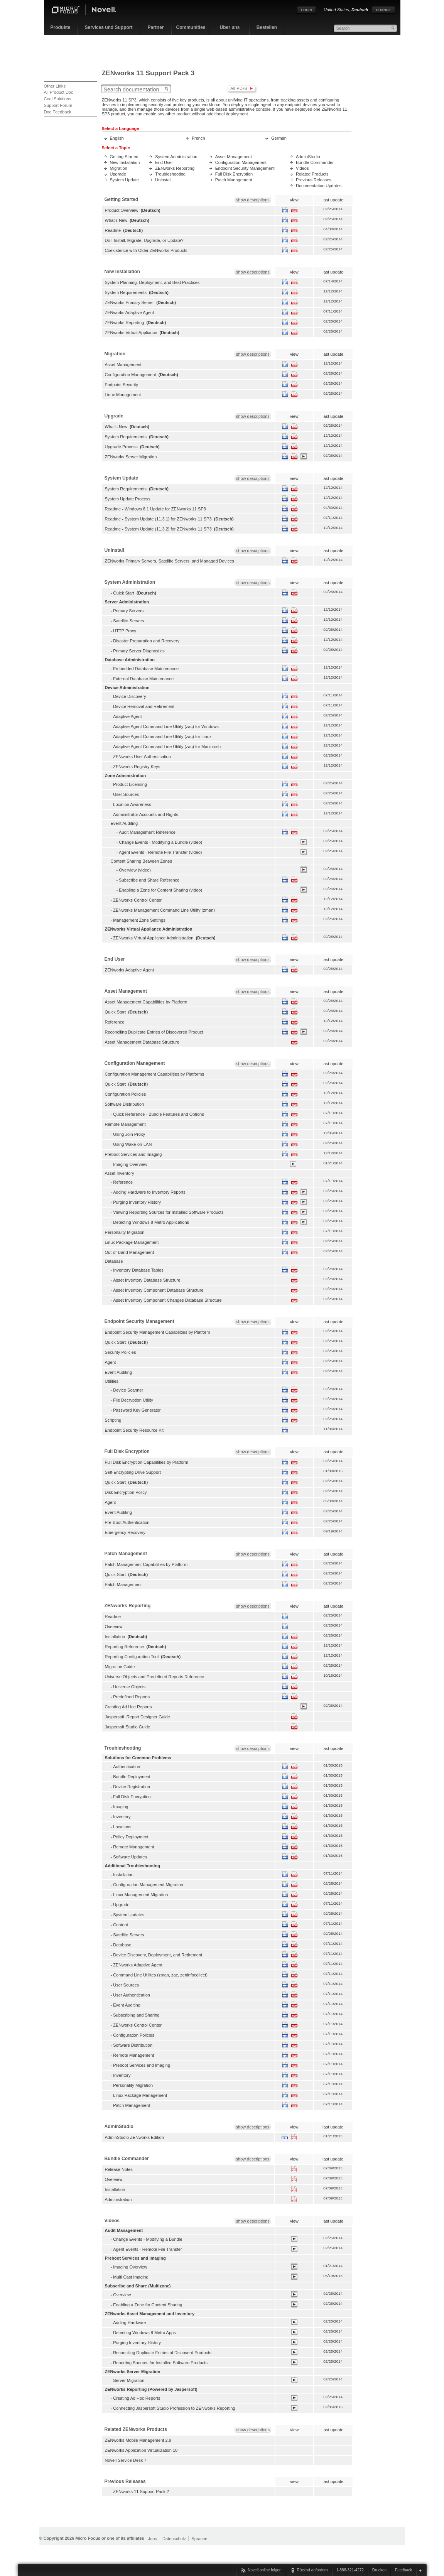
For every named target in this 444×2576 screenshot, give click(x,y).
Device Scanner (128, 1390)
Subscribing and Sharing (136, 2015)
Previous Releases (313, 179)
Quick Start (123, 593)
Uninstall (163, 179)
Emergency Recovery (125, 1532)
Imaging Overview (130, 1164)
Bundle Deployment (131, 1776)
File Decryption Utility (133, 1400)
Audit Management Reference (147, 832)
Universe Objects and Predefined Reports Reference (154, 1676)
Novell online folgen (264, 2570)
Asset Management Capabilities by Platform (146, 1002)
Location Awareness (132, 804)
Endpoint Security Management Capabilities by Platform (157, 1332)
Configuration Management (241, 162)
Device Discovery (129, 696)
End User (164, 162)
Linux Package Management (132, 1242)
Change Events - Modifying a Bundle (147, 2239)
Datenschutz (174, 2538)
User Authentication (131, 1995)
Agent (110, 1362)
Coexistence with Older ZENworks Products (146, 250)
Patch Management (233, 179)
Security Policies (120, 1352)
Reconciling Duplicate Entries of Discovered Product (154, 1032)
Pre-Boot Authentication (127, 1522)
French (198, 138)
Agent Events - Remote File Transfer (147, 2249)
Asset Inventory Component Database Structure (158, 1290)
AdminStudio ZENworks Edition (134, 2137)
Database (122, 1945)
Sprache (199, 2538)
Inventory (121, 1816)
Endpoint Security (121, 384)
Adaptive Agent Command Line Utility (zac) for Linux (162, 736)
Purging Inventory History (137, 1202)
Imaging (120, 1806)
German (279, 138)
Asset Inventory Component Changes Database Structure (167, 1300)
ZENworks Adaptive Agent (129, 312)
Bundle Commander (315, 162)
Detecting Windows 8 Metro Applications (151, 1222)
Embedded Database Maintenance (146, 668)
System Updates (128, 1914)
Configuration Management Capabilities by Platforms (154, 1074)
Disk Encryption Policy (126, 1492)
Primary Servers (128, 610)
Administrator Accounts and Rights (145, 814)
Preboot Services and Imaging (133, 1154)
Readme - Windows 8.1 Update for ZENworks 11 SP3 (155, 509)
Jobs (152, 2538)
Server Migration (128, 2380)
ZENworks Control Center (137, 900)
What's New (116, 220)
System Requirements (126, 292)
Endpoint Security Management (245, 168)
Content (120, 1924)
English (117, 138)
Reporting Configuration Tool (132, 1656)
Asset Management (233, 156)
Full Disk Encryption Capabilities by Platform (146, 1462)
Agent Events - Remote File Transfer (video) (160, 852)
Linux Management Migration (140, 1894)
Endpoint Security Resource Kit (134, 1430)
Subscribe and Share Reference (149, 880)
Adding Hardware (129, 2322)
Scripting (113, 1420)
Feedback (403, 2570)
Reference (115, 1022)
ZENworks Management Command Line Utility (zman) (164, 910)
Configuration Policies (125, 1094)
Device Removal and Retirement (143, 706)
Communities (190, 27)
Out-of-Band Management (129, 1252)
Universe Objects (129, 1686)
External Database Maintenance (143, 678)
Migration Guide (120, 1666)
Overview (114, 1626)
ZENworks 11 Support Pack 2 (141, 2491)
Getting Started (124, 156)
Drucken (379, 2570)
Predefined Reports (131, 1696)
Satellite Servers (128, 620)
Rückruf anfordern (312, 2570)
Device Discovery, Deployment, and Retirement (157, 1955)
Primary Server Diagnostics (139, 651)
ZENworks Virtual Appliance (131, 332)
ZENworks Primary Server (129, 302)
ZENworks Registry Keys (136, 766)
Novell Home (90, 11)
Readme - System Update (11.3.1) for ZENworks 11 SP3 (158, 519)
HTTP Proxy (124, 630)
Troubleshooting (170, 174)
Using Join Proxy (129, 1134)
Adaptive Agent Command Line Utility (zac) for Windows (165, 726)
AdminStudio (308, 156)
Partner (155, 27)
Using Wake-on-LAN (132, 1144)
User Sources (126, 794)
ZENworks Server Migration (131, 456)
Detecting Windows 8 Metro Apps (144, 2332)
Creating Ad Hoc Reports (128, 1706)
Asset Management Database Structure (142, 1042)
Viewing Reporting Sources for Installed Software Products (168, 1212)
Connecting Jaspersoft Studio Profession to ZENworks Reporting (174, 2408)
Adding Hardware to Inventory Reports (149, 1192)
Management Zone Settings (139, 920)
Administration (118, 2199)
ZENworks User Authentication (142, 756)
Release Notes (119, 2169)
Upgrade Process (121, 446)
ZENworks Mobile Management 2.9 (138, 2440)
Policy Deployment (130, 1836)
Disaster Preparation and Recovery (146, 641)
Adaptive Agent (127, 716)
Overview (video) (135, 870)
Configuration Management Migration (148, 1884)
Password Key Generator (136, 1410)
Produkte (60, 27)
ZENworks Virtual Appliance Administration (153, 938)
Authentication (126, 1766)
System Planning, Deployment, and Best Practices (152, 282)
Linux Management (123, 394)
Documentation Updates (318, 185)
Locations (122, 1826)
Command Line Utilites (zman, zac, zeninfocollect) (160, 1975)
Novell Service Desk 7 (126, 2460)
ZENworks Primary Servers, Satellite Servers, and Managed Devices (169, 561)
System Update (124, 179)
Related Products (312, 174)
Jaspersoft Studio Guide (127, 1727)
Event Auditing (118, 1372)
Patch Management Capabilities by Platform (146, 1564)
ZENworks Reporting (174, 168)
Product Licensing (130, 784)
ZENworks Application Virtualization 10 (141, 2450)
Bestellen (267, 27)
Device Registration (131, 1786)
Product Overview (121, 210)
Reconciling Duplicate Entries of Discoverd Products (162, 2352)
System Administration (176, 156)
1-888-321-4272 (350, 2570)
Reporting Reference (124, 1646)
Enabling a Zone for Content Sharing (147, 2304)
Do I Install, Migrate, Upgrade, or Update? (144, 240)
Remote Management (125, 1124)
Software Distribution (124, 1104)
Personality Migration (125, 1232)
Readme (113, 230)
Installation (115, 1636)
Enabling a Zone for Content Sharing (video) (160, 890)
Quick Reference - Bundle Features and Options (158, 1114)
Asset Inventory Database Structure (146, 1280)
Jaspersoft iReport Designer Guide (137, 1717)
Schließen (421, 2570)
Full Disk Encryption (234, 174)
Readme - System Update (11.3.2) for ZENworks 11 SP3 (158, 529)
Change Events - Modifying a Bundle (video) (160, 842)
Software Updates (130, 1857)
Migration (118, 168)
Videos (302, 168)
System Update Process (127, 499)
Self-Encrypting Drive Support (133, 1472)
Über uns (229, 27)
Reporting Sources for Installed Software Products (160, 2362)
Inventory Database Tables (138, 1270)
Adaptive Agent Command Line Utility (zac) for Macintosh (167, 746)
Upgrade (118, 174)
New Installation (125, 162)
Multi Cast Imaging (130, 2277)
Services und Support (108, 27)
